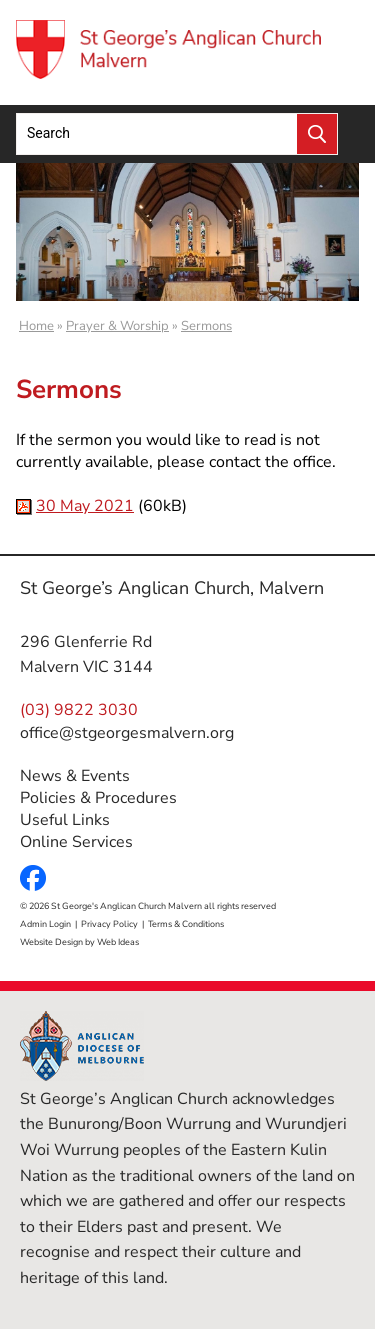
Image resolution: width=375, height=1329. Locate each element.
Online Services (76, 842)
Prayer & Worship (117, 326)
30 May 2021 (85, 506)
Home (36, 326)
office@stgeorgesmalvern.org (127, 733)
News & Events (75, 776)
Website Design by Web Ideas (79, 942)
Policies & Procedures (98, 798)
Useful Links (65, 820)
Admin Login (45, 924)
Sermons (206, 326)
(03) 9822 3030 (79, 710)
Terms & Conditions (186, 924)
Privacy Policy (109, 924)
